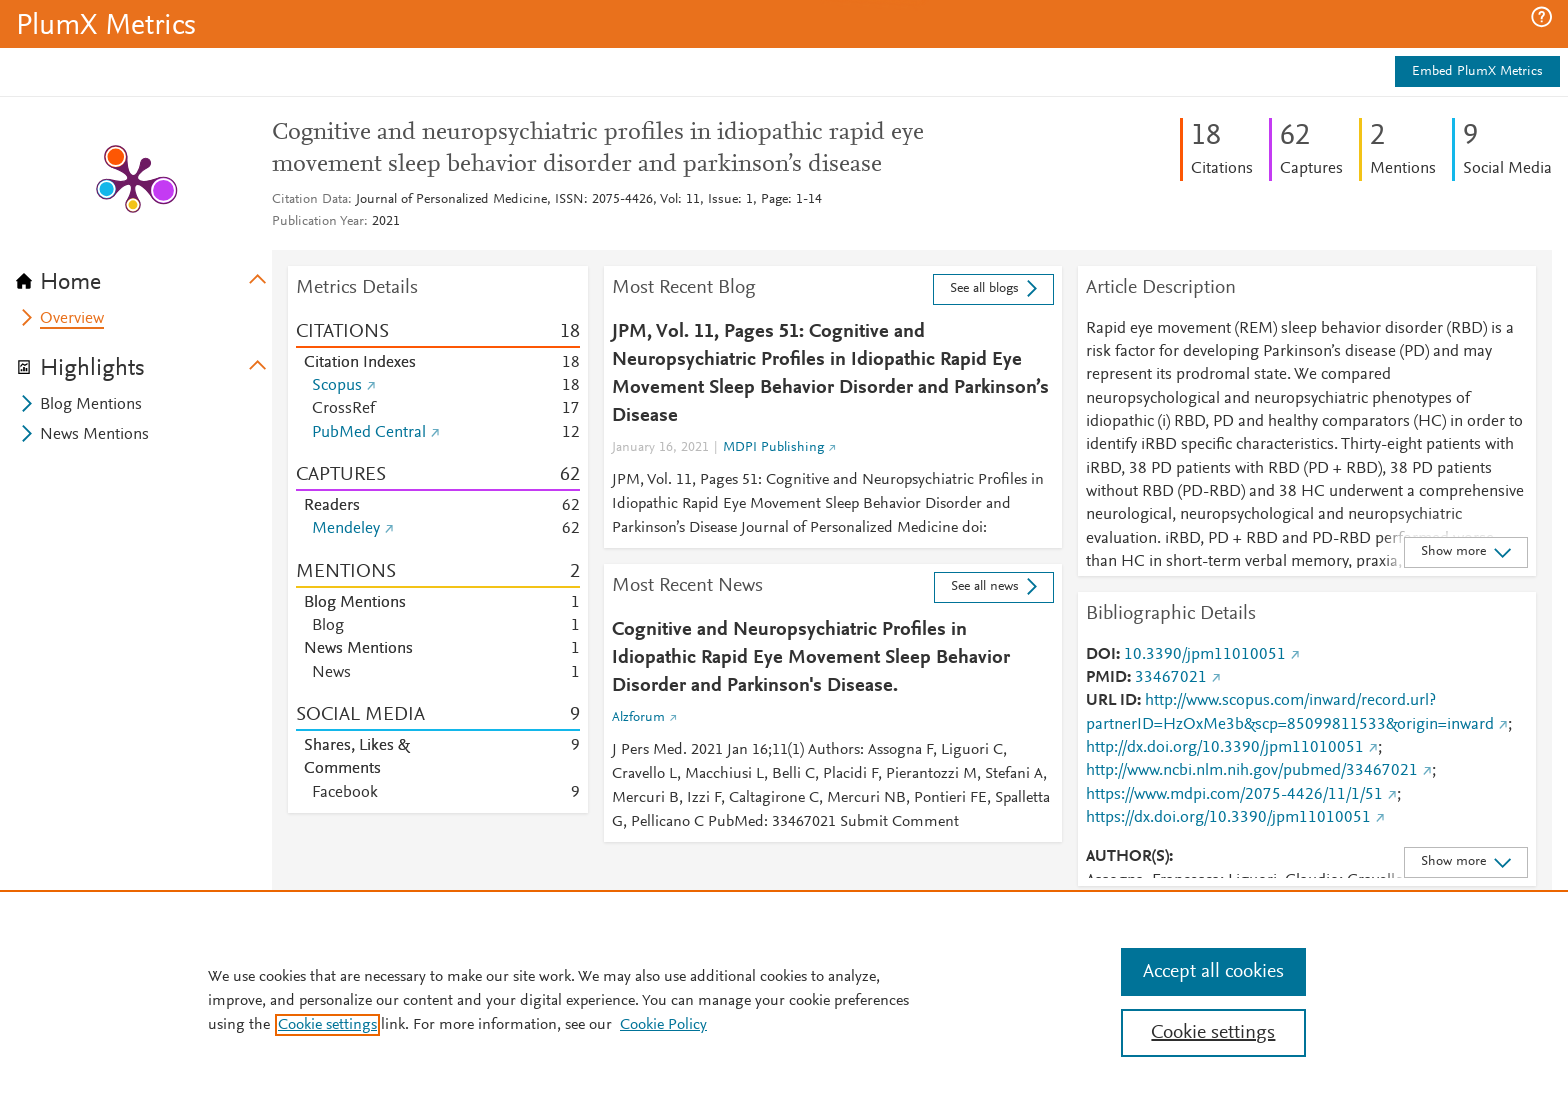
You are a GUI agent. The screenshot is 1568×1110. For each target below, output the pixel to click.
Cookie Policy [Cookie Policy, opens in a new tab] (663, 1025)
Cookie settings (327, 1025)
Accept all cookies (1213, 972)
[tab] (144, 276)
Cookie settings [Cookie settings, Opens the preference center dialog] (1213, 1033)
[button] (1541, 17)
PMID (1106, 678)
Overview (72, 319)
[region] (784, 1000)
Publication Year (318, 222)
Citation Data (310, 200)
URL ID (1111, 701)
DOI (1101, 655)
